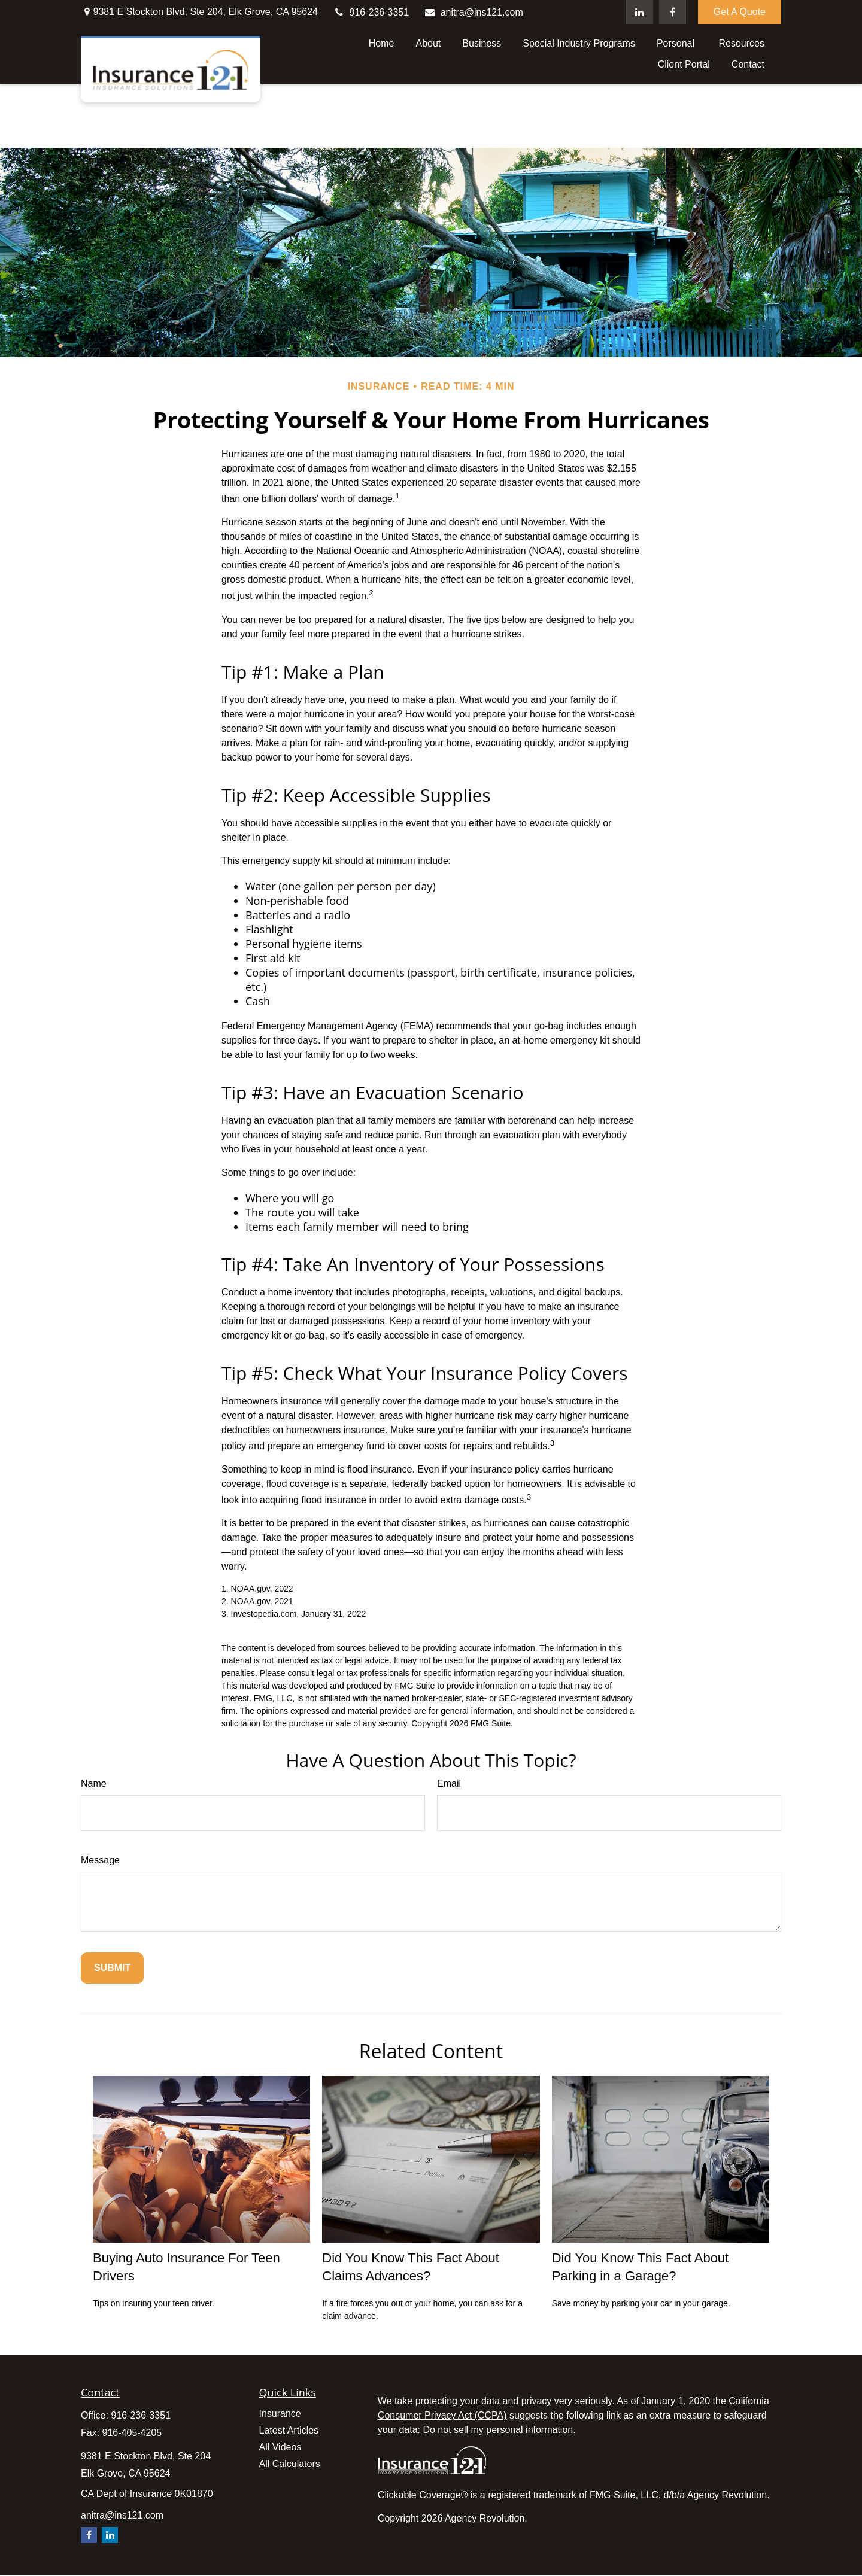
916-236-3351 (371, 12)
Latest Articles (289, 2430)
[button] (381, 43)
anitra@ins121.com (473, 12)
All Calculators (289, 2464)
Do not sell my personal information (498, 2430)
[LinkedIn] (639, 12)
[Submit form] (112, 1968)
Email (449, 1783)
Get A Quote (740, 12)
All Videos (280, 2447)
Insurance (280, 2413)
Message (100, 1860)
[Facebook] (672, 12)
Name (94, 1783)
